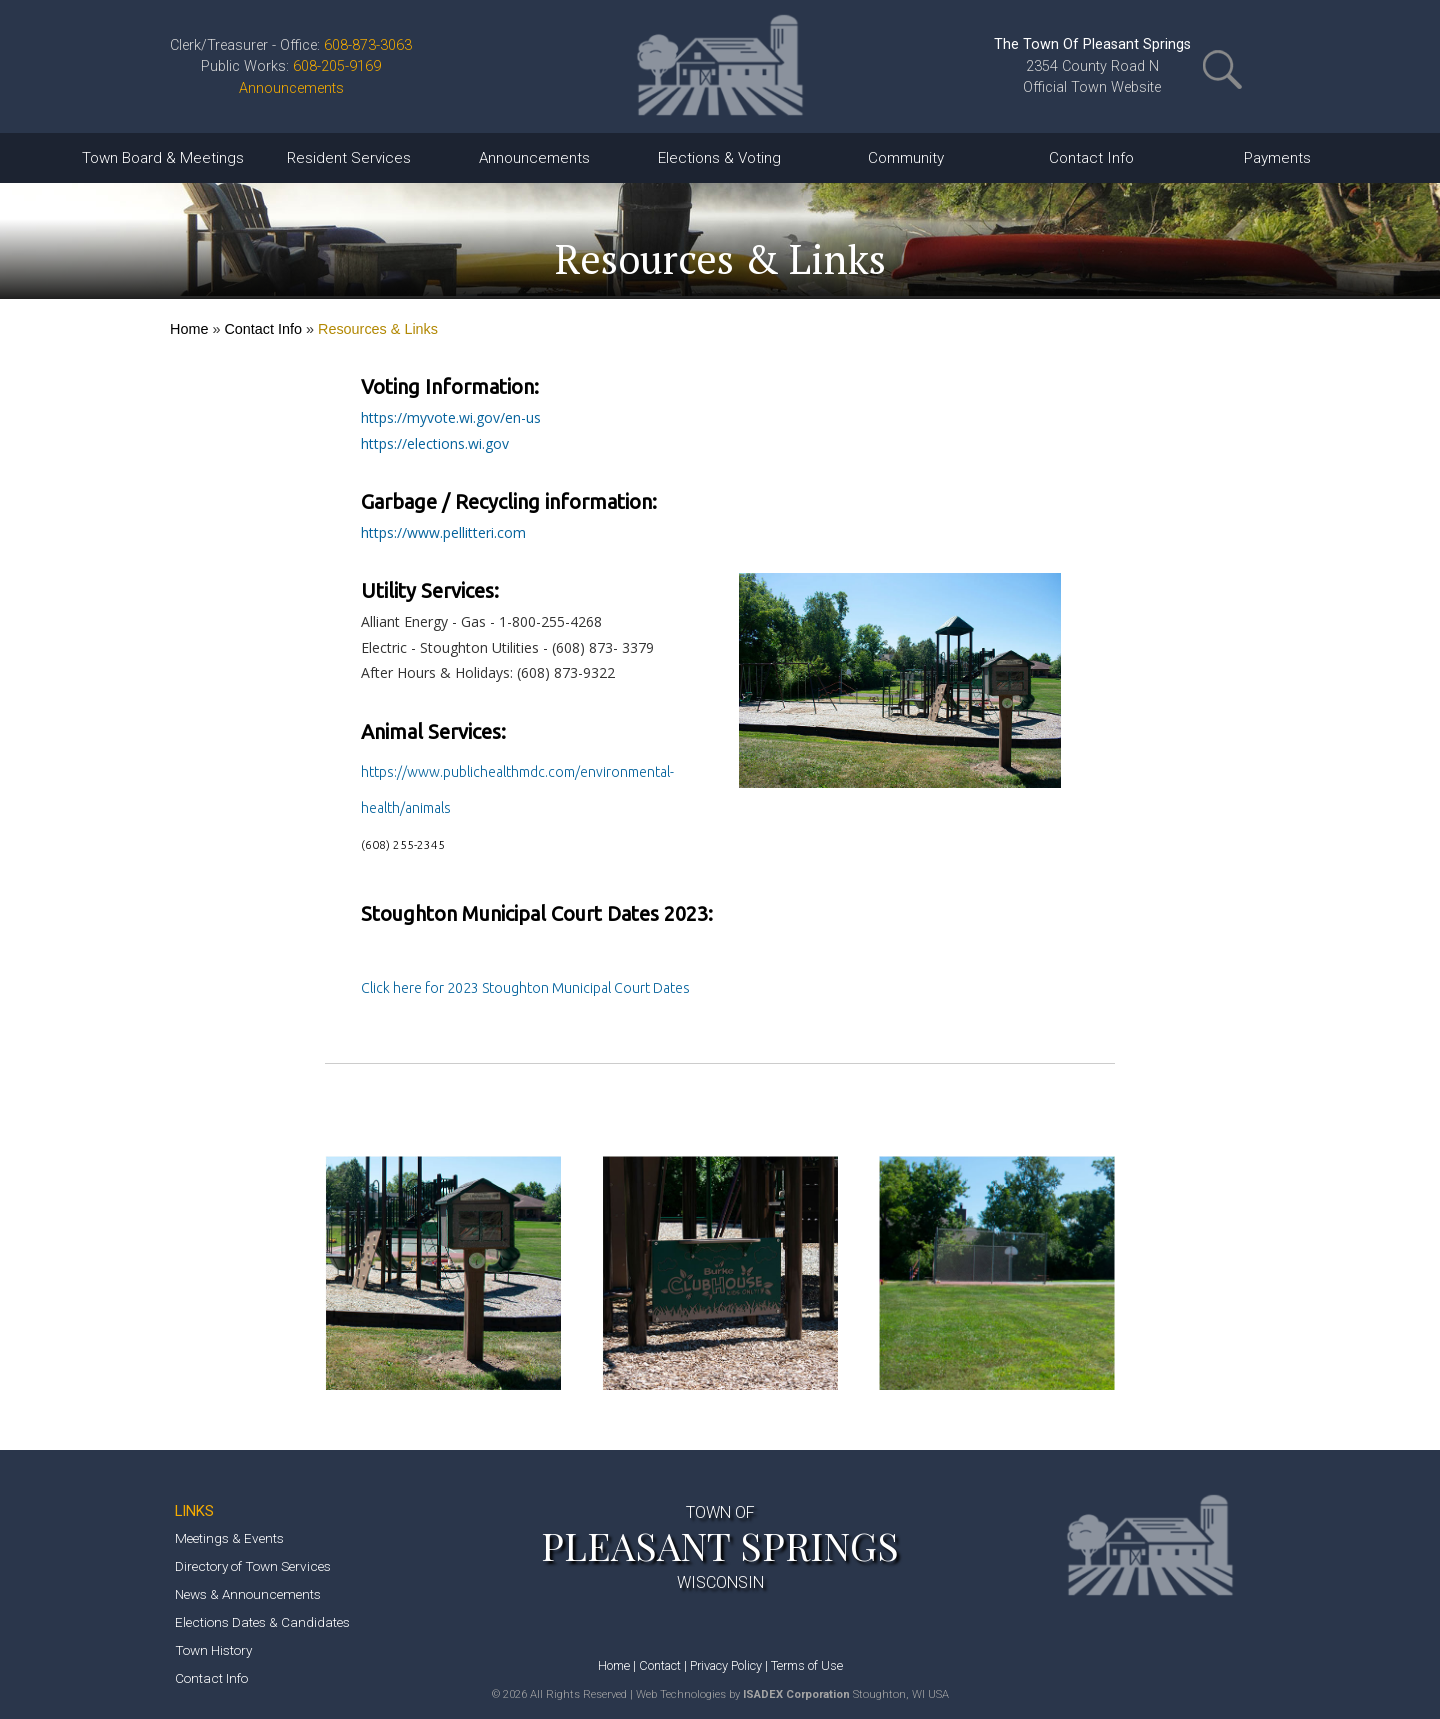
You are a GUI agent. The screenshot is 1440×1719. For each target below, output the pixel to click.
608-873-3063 (368, 45)
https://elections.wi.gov (435, 443)
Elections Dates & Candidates (262, 1622)
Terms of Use (807, 1665)
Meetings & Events (229, 1538)
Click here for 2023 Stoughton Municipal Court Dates (525, 988)
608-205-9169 (337, 66)
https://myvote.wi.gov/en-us (451, 417)
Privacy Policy (726, 1665)
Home (189, 329)
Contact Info (263, 329)
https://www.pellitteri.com (443, 532)
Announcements (291, 88)
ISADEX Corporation (796, 1694)
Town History (213, 1650)
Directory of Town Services (253, 1566)
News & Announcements (248, 1594)
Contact (660, 1665)
